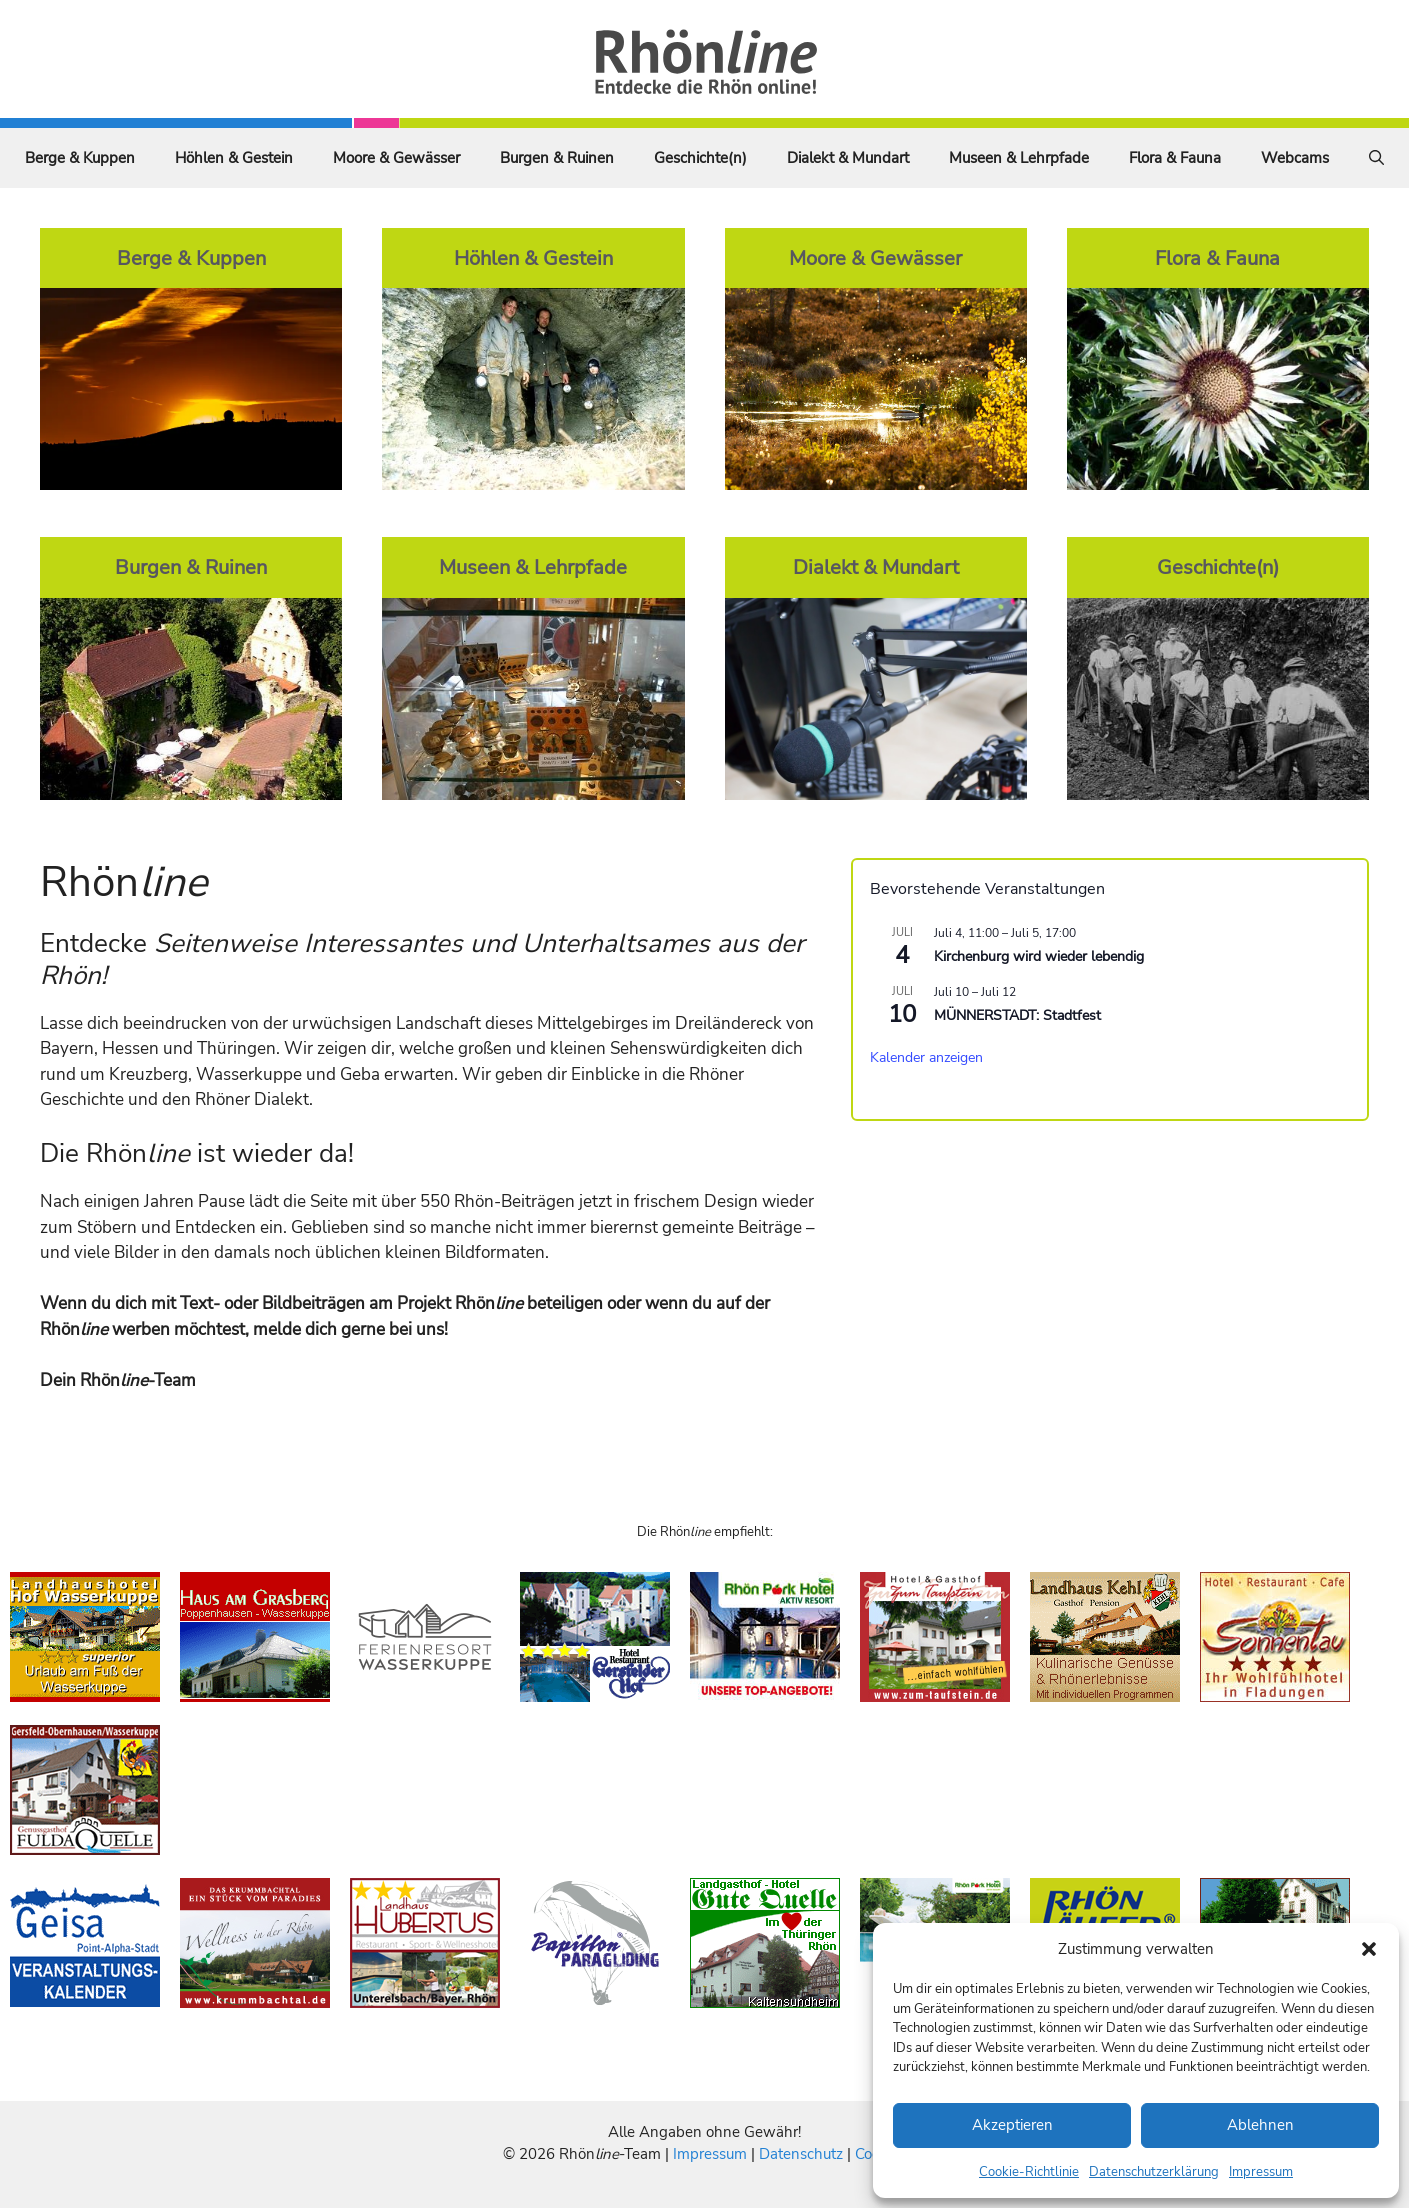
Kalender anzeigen (926, 1057)
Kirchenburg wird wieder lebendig (1039, 956)
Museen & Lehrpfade (1019, 158)
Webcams (1295, 158)
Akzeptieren (1012, 2125)
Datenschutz (801, 2154)
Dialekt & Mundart (848, 158)
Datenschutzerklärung (1154, 2172)
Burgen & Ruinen (557, 158)
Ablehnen (1260, 2125)
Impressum (1261, 2172)
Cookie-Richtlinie (1029, 2172)
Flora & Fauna (1175, 158)
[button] (1369, 1949)
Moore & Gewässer (396, 158)
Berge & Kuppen (80, 158)
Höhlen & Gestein (234, 158)
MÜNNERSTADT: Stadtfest (1017, 1015)
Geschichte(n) (700, 158)
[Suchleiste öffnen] (1376, 158)
